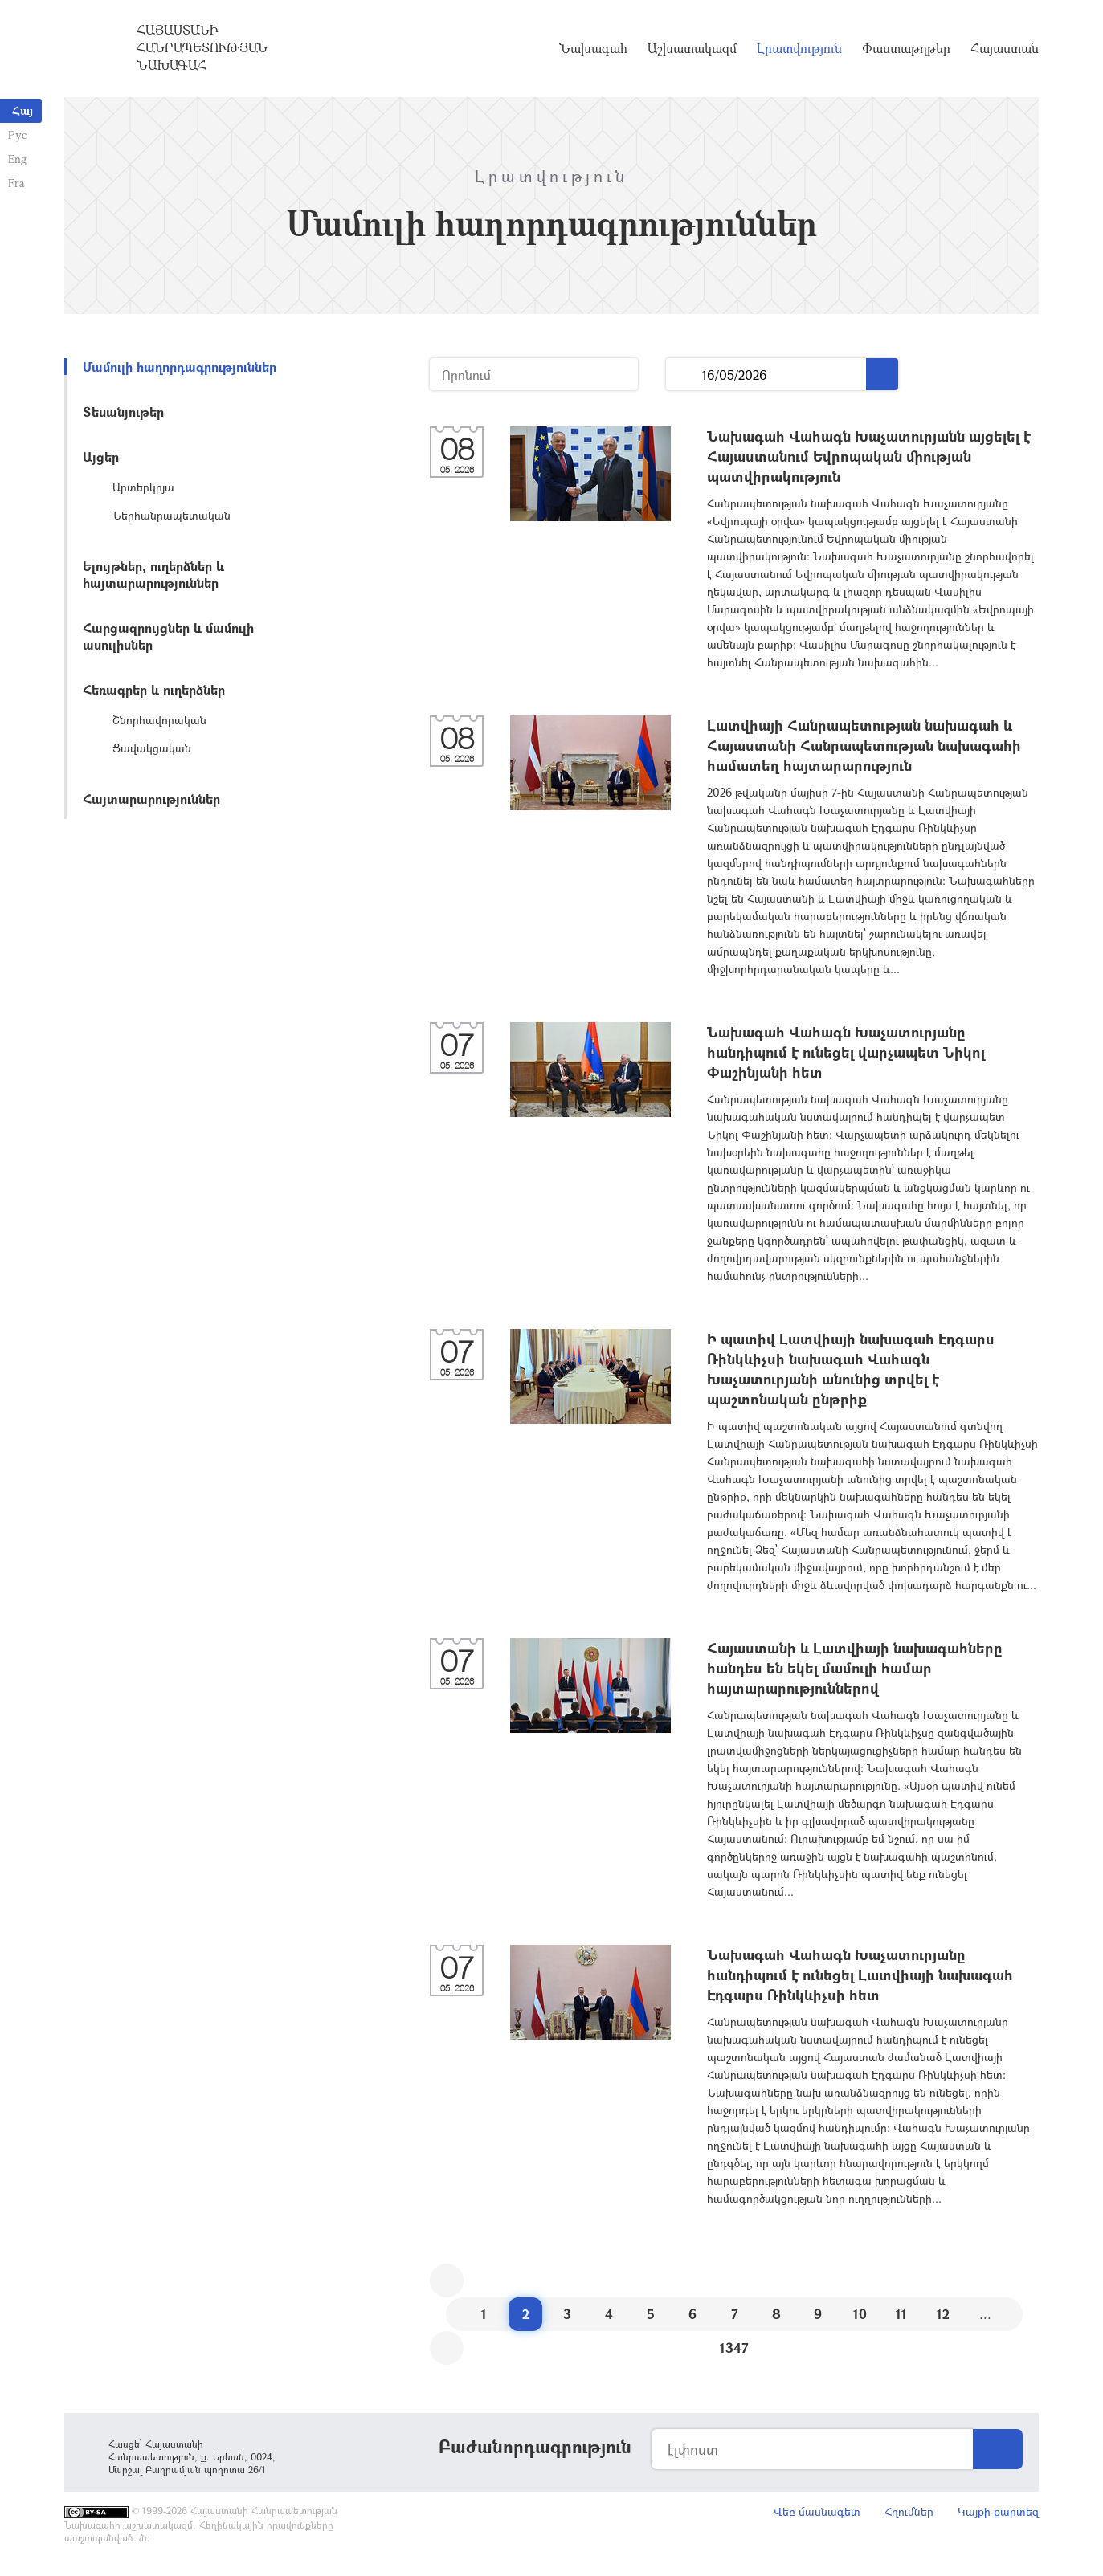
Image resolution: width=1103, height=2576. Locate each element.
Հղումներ (908, 2511)
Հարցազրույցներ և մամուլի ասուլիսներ (168, 636)
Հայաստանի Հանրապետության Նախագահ (202, 47)
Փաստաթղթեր (906, 48)
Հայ (22, 110)
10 (860, 2313)
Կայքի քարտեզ (998, 2511)
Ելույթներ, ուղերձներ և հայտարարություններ (153, 574)
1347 (734, 2347)
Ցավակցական (151, 748)
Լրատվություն (799, 48)
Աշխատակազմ (692, 48)
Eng (17, 158)
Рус (17, 134)
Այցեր (101, 456)
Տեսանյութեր (123, 411)
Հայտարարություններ (151, 798)
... (684, 374)
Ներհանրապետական (171, 515)
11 (901, 2313)
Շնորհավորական (159, 720)
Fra (16, 182)
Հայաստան (1004, 48)
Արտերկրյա (143, 487)
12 (943, 2313)
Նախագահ (593, 48)
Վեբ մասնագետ (817, 2511)
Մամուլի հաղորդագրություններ (179, 366)
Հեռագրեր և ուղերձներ (154, 689)
